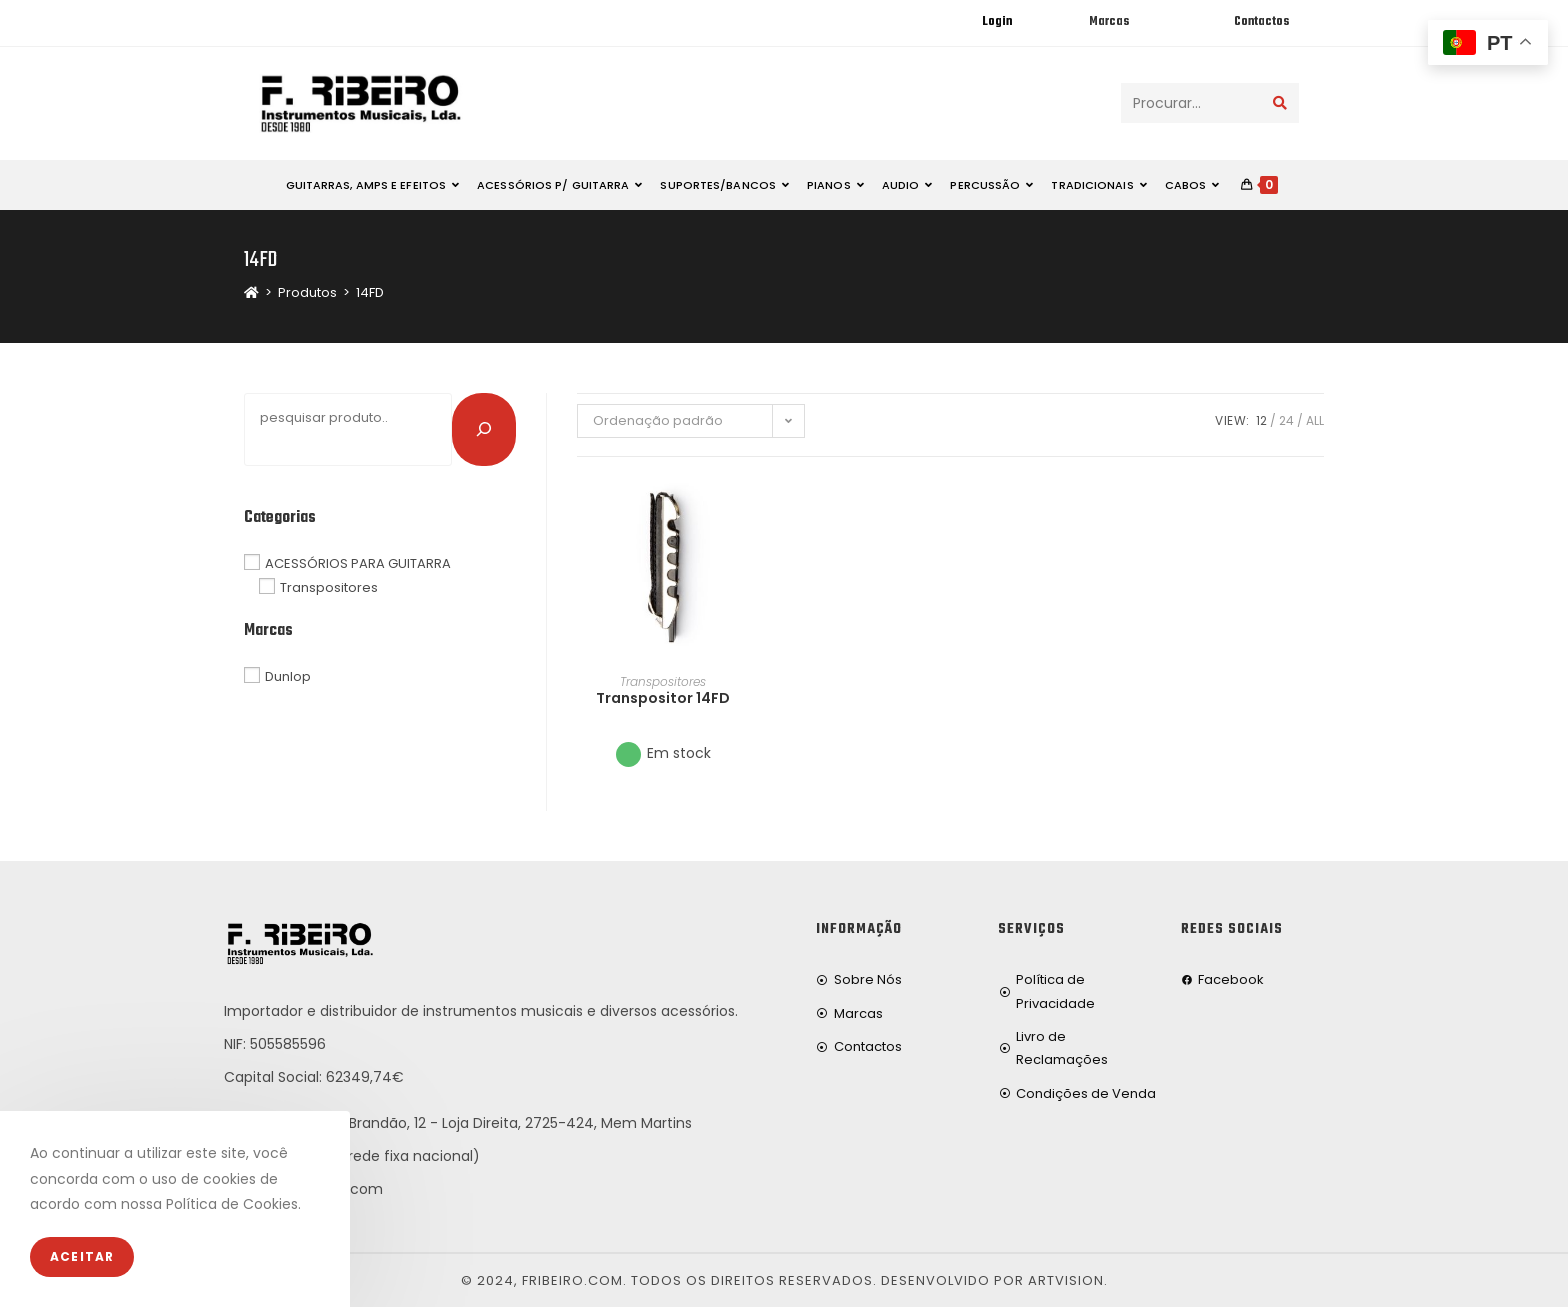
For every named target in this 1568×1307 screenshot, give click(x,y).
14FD (370, 292)
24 (1286, 420)
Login (997, 22)
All (1315, 420)
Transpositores (663, 681)
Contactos (1261, 22)
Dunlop (288, 676)
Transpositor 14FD (663, 698)
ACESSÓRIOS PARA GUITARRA (358, 562)
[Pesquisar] (484, 429)
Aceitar (82, 1256)
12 (1261, 420)
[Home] (251, 292)
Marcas (1109, 22)
